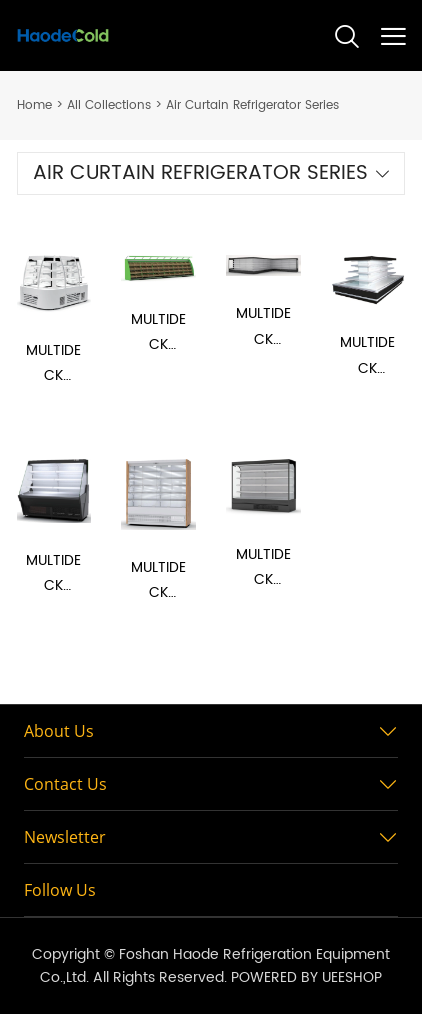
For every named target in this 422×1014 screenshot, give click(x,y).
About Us (59, 731)
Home (34, 105)
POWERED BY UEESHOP (306, 977)
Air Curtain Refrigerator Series (252, 105)
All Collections (109, 105)
